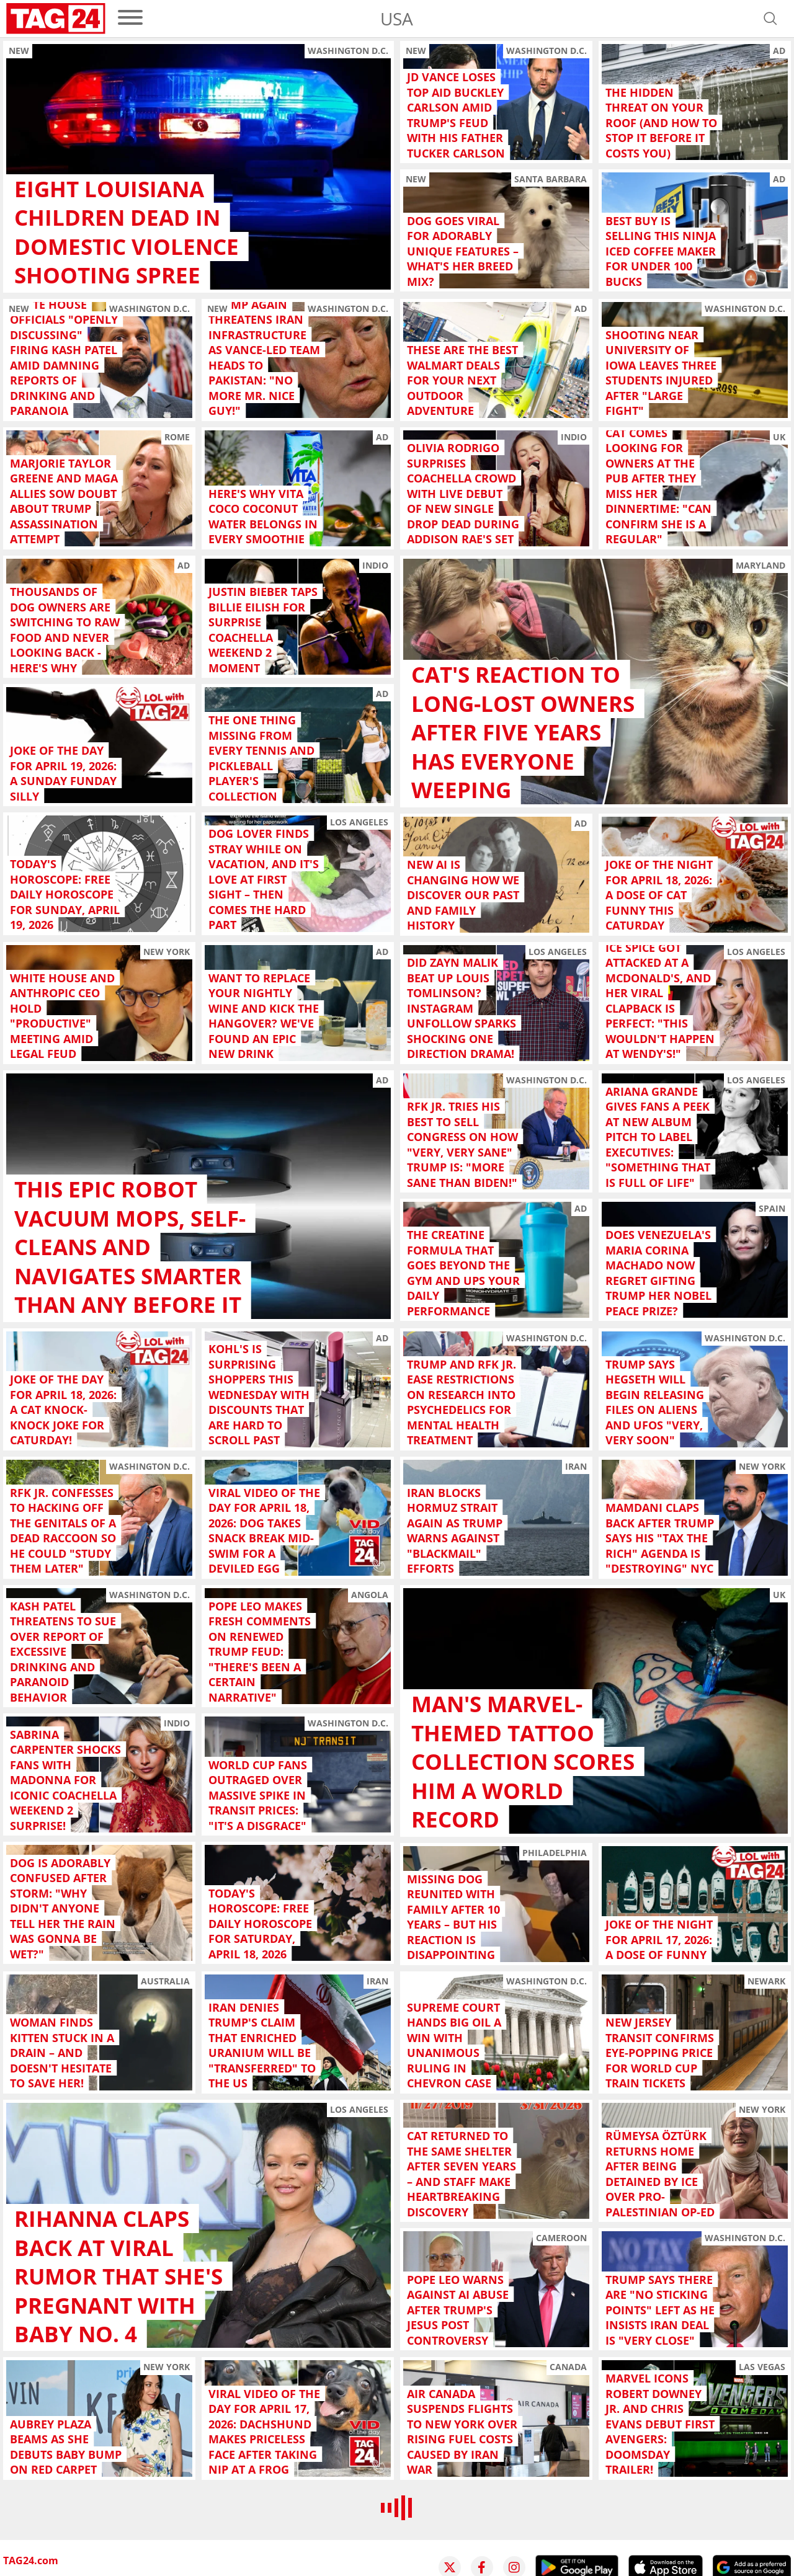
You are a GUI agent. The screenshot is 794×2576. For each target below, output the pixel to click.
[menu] (130, 18)
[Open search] (770, 19)
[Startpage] (55, 18)
